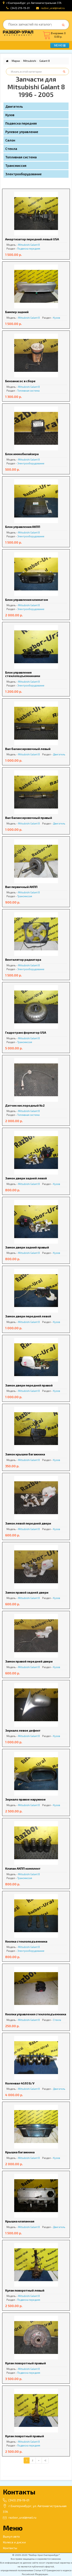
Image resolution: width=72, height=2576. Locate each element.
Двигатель (59, 754)
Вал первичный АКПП (21, 887)
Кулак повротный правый (24, 2436)
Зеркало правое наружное (25, 1799)
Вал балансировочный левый (27, 749)
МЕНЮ (59, 45)
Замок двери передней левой (28, 1316)
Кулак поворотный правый (25, 2363)
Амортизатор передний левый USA (32, 239)
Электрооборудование (30, 463)
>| (45, 2460)
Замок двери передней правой (29, 1385)
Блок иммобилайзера (22, 454)
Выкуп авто (11, 2536)
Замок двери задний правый (27, 1247)
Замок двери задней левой (26, 1178)
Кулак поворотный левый (24, 2290)
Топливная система (28, 390)
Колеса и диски (14, 2542)
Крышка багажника (20, 2152)
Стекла (57, 2019)
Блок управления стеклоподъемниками (22, 674)
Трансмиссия (24, 896)
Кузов (56, 317)
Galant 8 (44, 60)
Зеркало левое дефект (23, 1730)
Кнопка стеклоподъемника (26, 1941)
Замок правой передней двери (29, 1661)
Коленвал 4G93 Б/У (19, 2083)
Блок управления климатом (26, 599)
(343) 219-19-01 (20, 8)
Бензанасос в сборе (20, 381)
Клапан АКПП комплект (23, 1868)
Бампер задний (17, 312)
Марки (16, 60)
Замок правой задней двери (26, 1592)
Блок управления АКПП (22, 526)
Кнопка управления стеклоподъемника (35, 2014)
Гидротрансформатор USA (25, 1032)
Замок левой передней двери (28, 1523)
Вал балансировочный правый (28, 817)
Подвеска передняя (28, 248)
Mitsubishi (29, 60)
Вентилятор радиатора (23, 959)
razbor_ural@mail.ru (19, 2517)
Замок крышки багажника (25, 1454)
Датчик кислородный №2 (25, 1105)
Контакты (10, 2548)
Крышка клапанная (19, 2221)
